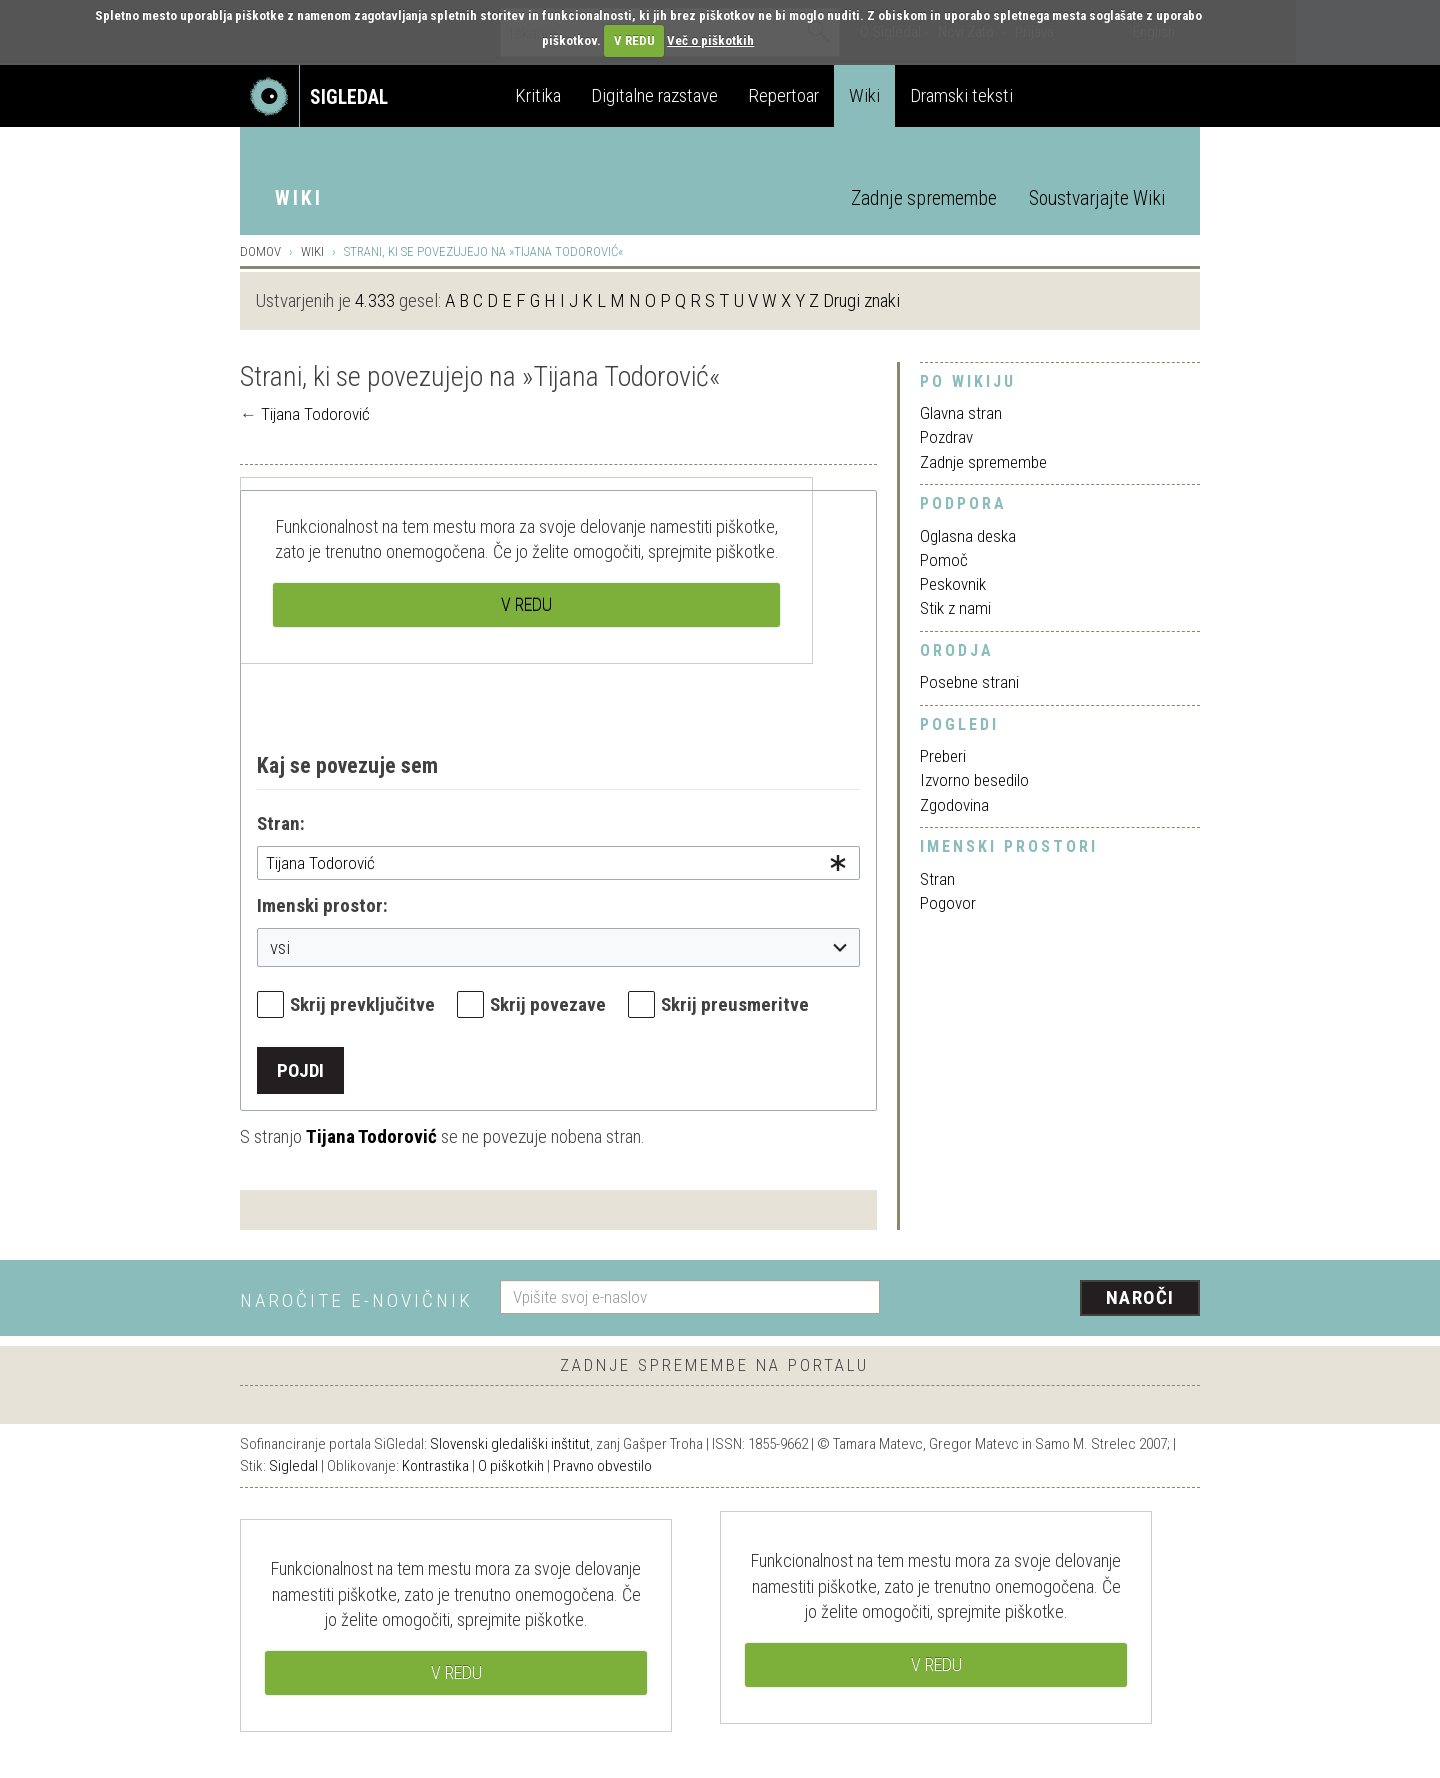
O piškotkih (511, 1466)
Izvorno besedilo (974, 780)
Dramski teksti (961, 95)
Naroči (1140, 1297)
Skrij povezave (548, 1004)
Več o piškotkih (710, 40)
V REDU (634, 40)
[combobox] (558, 863)
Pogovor (948, 903)
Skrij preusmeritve (735, 1004)
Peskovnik (953, 584)
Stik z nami (955, 608)
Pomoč (944, 560)
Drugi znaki (861, 300)
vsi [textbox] (280, 947)
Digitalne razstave (654, 95)
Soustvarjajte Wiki (1097, 198)
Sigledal (293, 1466)
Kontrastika (435, 1466)
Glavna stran (961, 413)
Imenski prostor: (322, 905)
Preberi (943, 756)
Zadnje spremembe (924, 198)
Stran (937, 879)
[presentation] (1052, 1299)
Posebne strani (969, 682)
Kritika (538, 95)
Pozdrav (946, 437)
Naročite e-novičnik (356, 1300)
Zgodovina (954, 805)
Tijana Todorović (315, 414)
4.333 (375, 300)
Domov (260, 251)
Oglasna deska (968, 536)
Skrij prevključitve (362, 1004)
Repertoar (783, 95)
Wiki (864, 95)
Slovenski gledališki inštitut (510, 1444)
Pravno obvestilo (602, 1466)
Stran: (281, 823)
